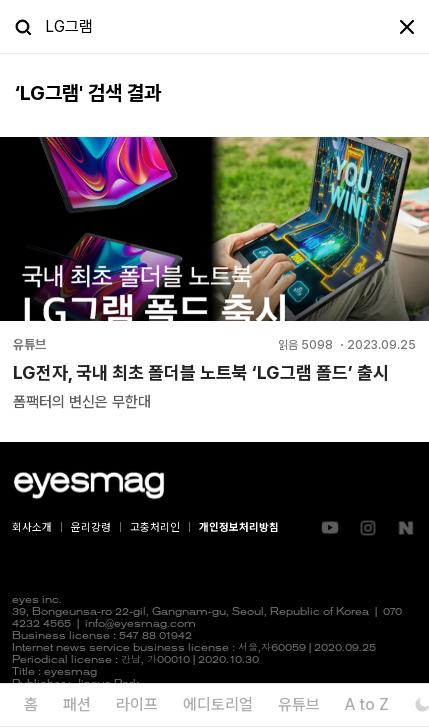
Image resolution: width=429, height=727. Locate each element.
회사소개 (32, 527)
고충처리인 (155, 527)
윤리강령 (91, 527)
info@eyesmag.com (140, 624)
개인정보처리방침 (239, 527)
